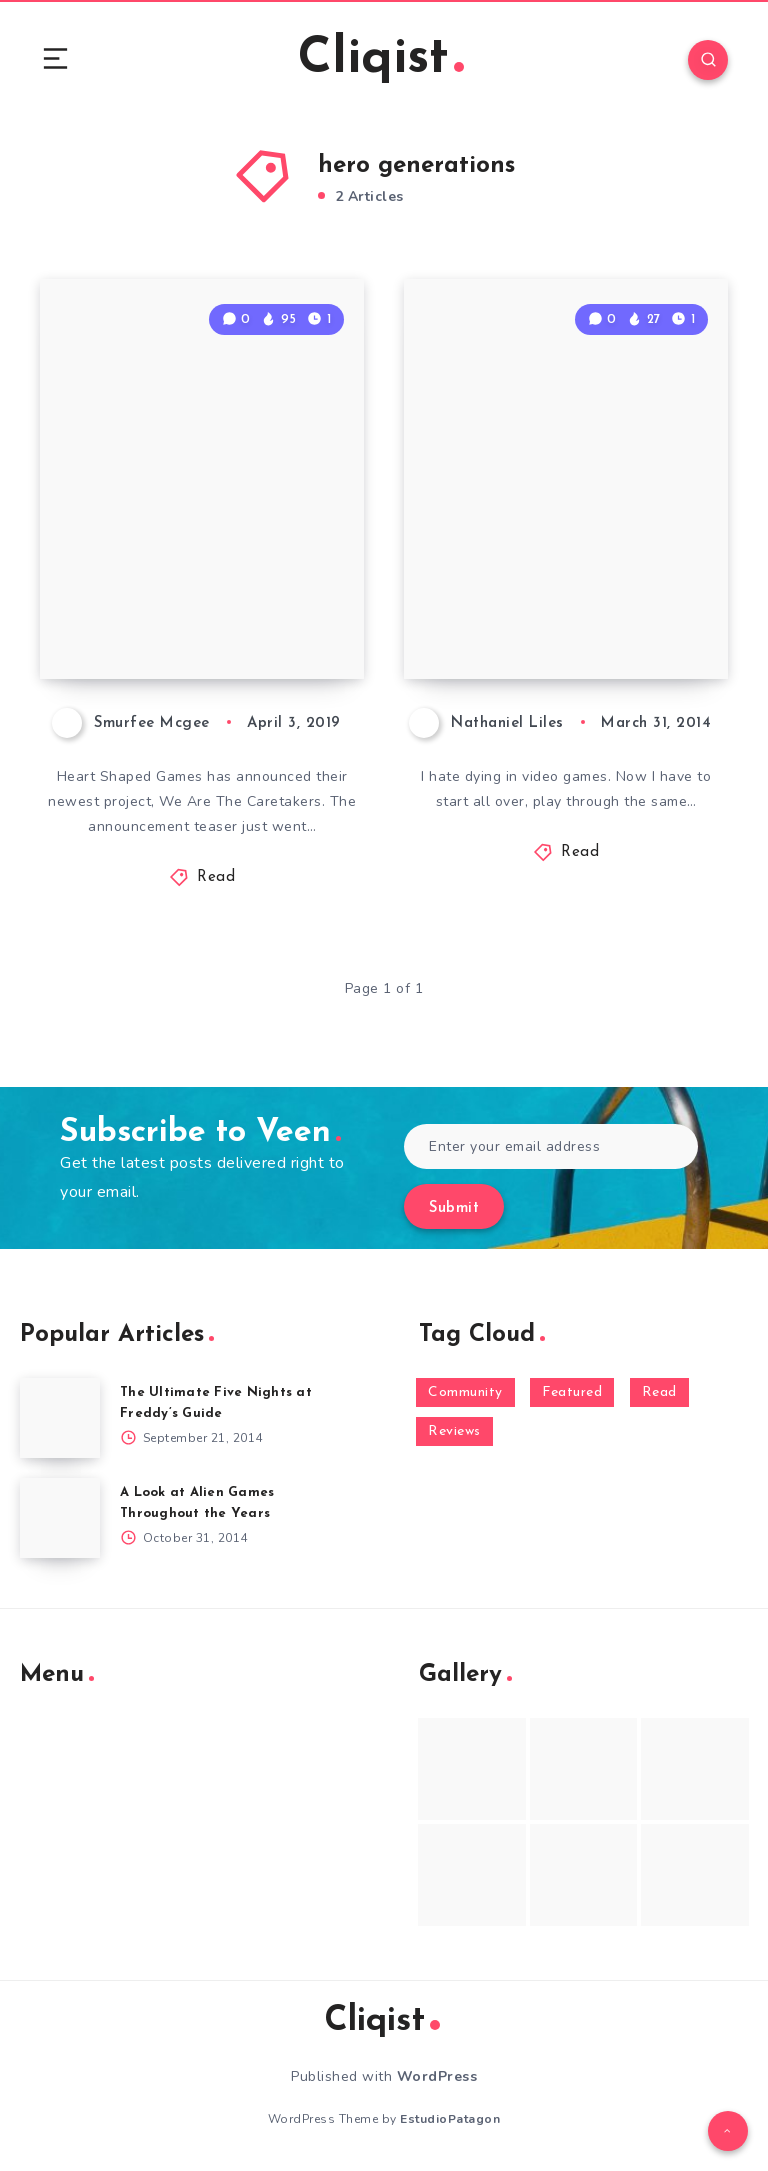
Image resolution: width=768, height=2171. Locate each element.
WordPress (437, 2076)
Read (216, 877)
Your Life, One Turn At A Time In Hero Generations (556, 591)
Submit (454, 1208)
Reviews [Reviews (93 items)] (454, 1431)
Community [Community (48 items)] (465, 1392)
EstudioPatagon (450, 2119)
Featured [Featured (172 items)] (572, 1392)
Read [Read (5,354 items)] (659, 1392)
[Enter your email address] (551, 1146)
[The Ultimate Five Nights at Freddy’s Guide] (60, 1418)
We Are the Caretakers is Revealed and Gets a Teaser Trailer (200, 574)
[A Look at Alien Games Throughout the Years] (60, 1518)
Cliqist (381, 59)
